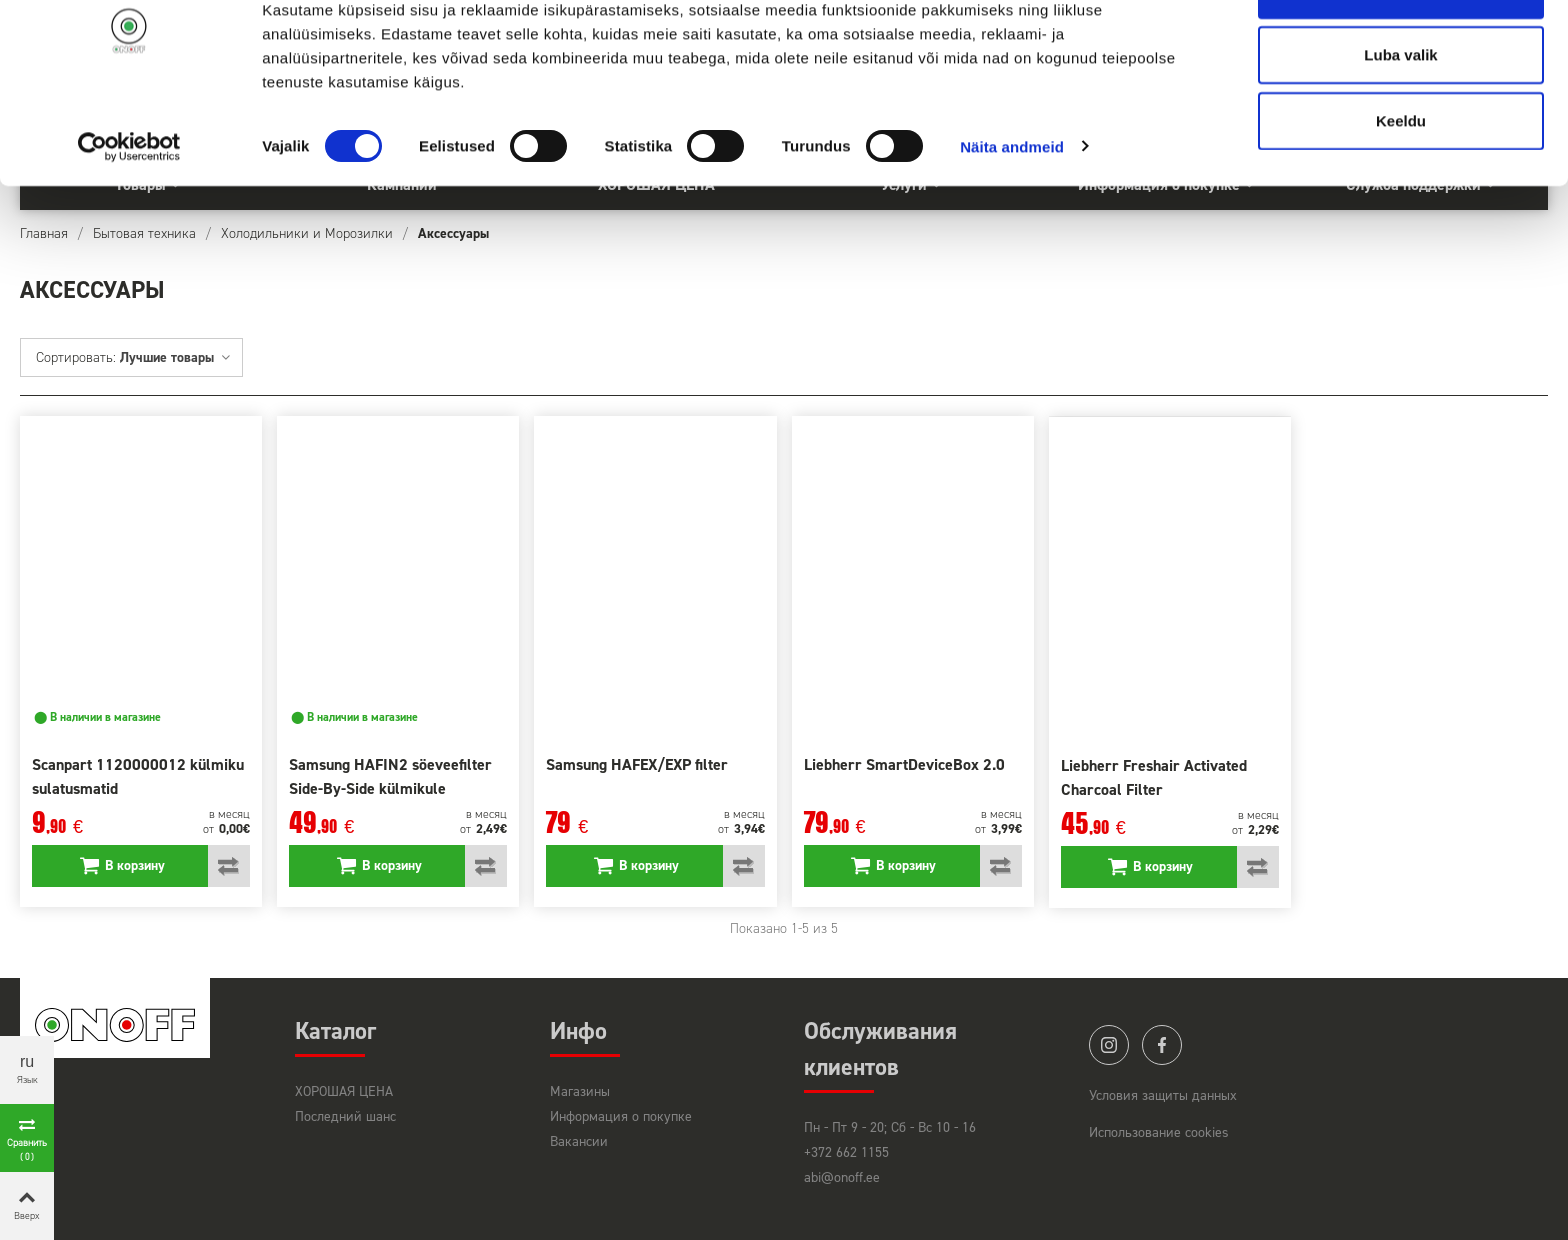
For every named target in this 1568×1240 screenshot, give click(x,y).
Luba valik (1400, 118)
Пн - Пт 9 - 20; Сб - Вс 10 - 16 (890, 1127)
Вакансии (579, 1141)
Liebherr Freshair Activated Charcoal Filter (1154, 777)
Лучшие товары (176, 357)
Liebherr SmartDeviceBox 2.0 (904, 764)
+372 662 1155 (846, 1152)
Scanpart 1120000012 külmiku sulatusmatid (138, 776)
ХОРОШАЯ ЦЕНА (344, 1091)
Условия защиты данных (1163, 1095)
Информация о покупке (621, 1116)
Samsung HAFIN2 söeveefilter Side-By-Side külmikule (390, 776)
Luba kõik (1401, 52)
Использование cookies (1159, 1132)
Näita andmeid (1012, 209)
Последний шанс (345, 1116)
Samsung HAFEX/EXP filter (637, 764)
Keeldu (1401, 183)
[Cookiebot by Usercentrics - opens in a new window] (129, 210)
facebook (1162, 1045)
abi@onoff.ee (842, 1177)
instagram (1109, 1045)
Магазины (580, 1091)
